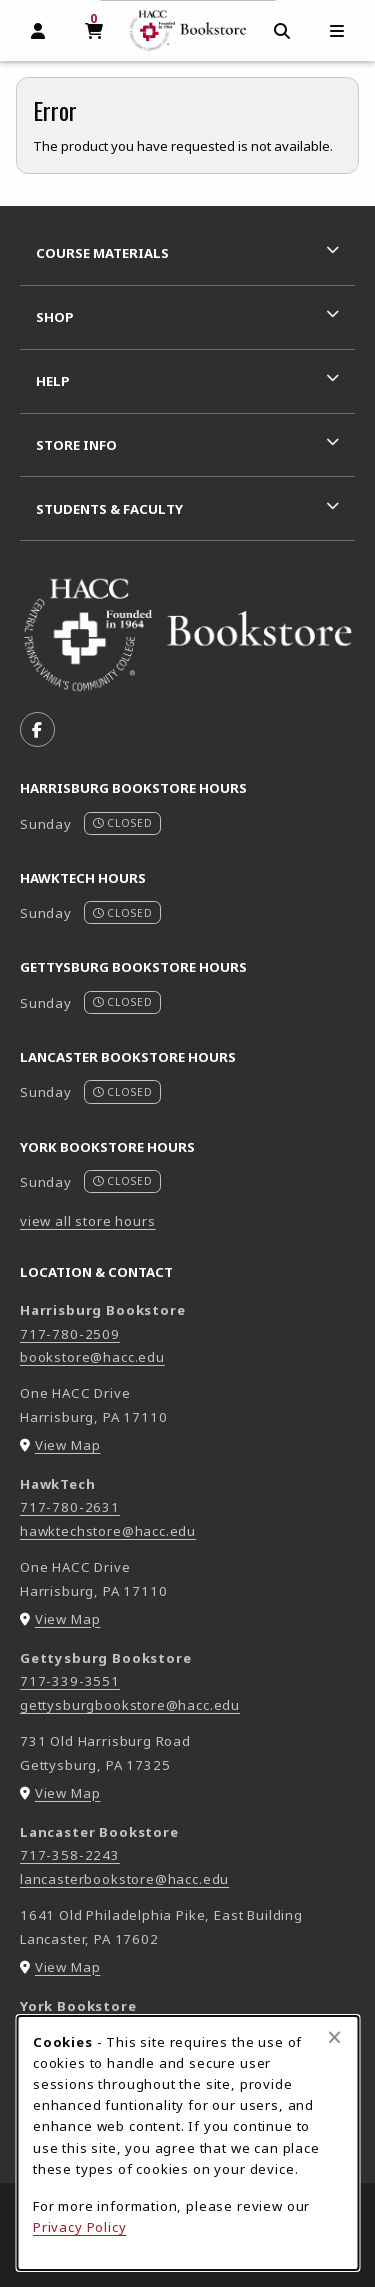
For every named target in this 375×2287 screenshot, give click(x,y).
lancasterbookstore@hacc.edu (124, 1879)
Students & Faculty (109, 509)
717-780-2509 (70, 1334)
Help (53, 381)
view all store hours (88, 1221)
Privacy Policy (80, 2227)
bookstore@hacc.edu (92, 1357)
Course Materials (102, 253)
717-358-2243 (70, 1855)
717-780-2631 (70, 1507)
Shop (55, 317)
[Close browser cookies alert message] (334, 2037)
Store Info (76, 445)
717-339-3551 (70, 1681)
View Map (68, 1445)
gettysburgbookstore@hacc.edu (130, 1705)
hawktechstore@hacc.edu (108, 1531)
